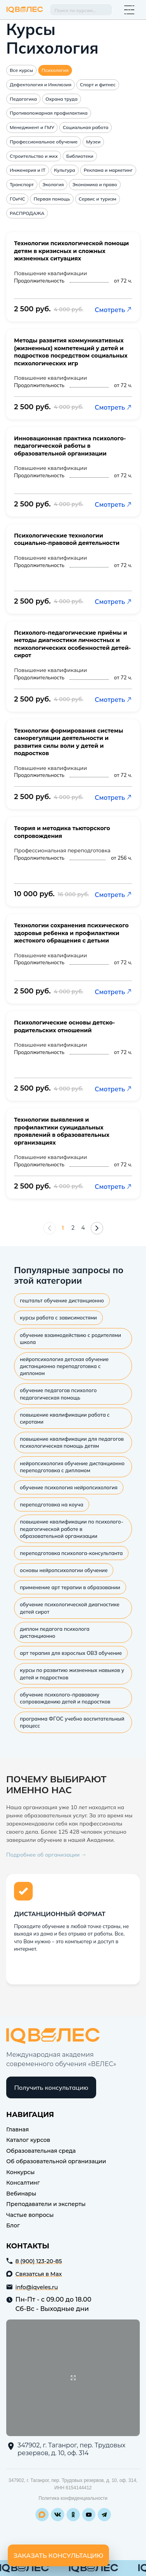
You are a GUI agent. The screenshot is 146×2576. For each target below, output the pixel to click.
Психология (55, 70)
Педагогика (23, 99)
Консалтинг (23, 2182)
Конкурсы (20, 2172)
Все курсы (21, 70)
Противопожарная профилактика (49, 113)
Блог (13, 2225)
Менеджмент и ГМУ (32, 127)
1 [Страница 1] (63, 1227)
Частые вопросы (30, 2214)
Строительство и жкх (34, 156)
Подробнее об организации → (46, 1854)
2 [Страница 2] (73, 1227)
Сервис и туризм (97, 199)
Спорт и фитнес (98, 84)
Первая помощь (51, 199)
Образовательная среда (41, 2150)
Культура (64, 170)
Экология (53, 184)
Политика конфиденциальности (73, 2498)
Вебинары (21, 2193)
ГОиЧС (17, 199)
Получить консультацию (51, 2087)
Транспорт (22, 184)
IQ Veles (24, 9)
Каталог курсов (28, 2139)
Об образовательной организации (56, 2161)
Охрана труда (61, 99)
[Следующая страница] (97, 1228)
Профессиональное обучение (43, 142)
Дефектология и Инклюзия (40, 84)
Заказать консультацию (58, 2555)
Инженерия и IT (28, 170)
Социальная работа (85, 127)
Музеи (93, 142)
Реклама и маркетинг (108, 170)
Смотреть (113, 309)
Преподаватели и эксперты (46, 2204)
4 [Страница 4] (83, 1227)
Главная (17, 2129)
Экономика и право (94, 184)
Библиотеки (79, 156)
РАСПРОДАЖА (27, 213)
